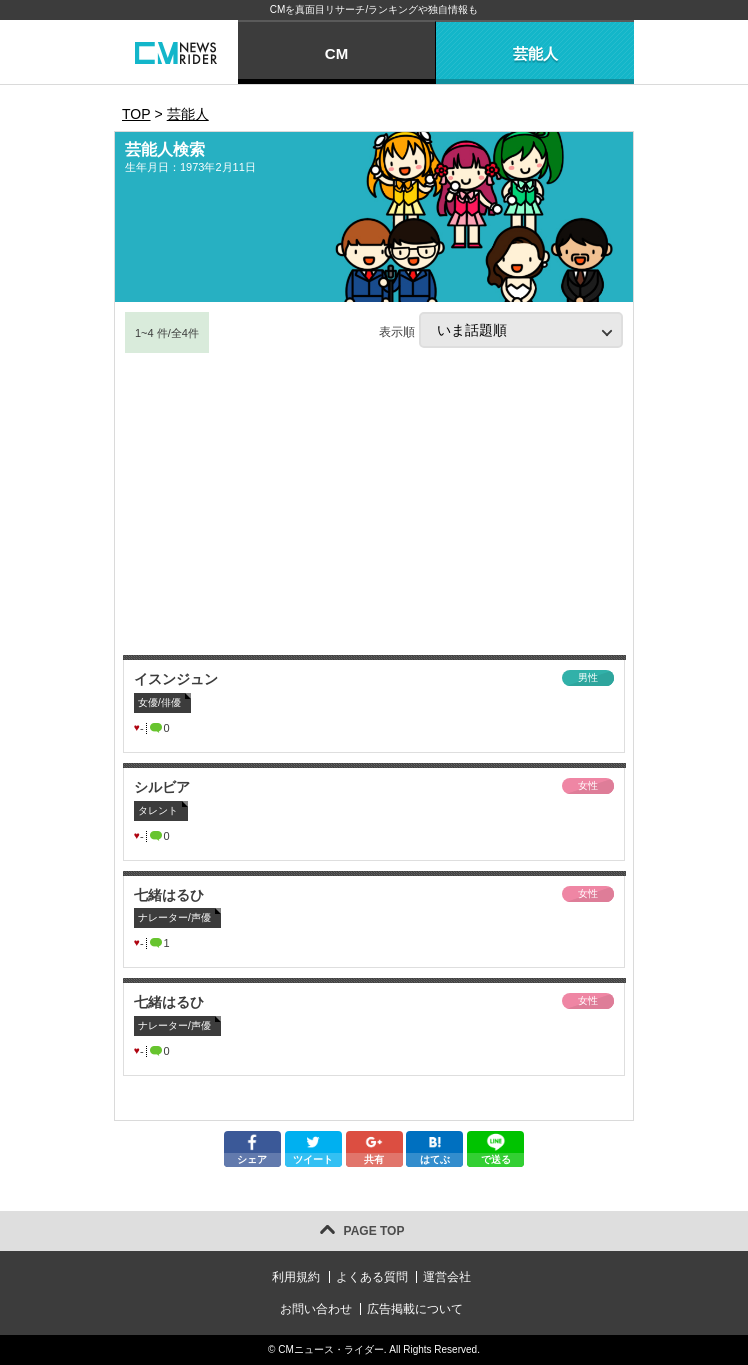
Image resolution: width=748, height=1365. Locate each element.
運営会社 (447, 1277)
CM (336, 53)
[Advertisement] (374, 505)
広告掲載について (415, 1309)
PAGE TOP (374, 1231)
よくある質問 (372, 1277)
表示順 (501, 330)
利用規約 (296, 1277)
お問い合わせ (316, 1309)
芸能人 (535, 53)
